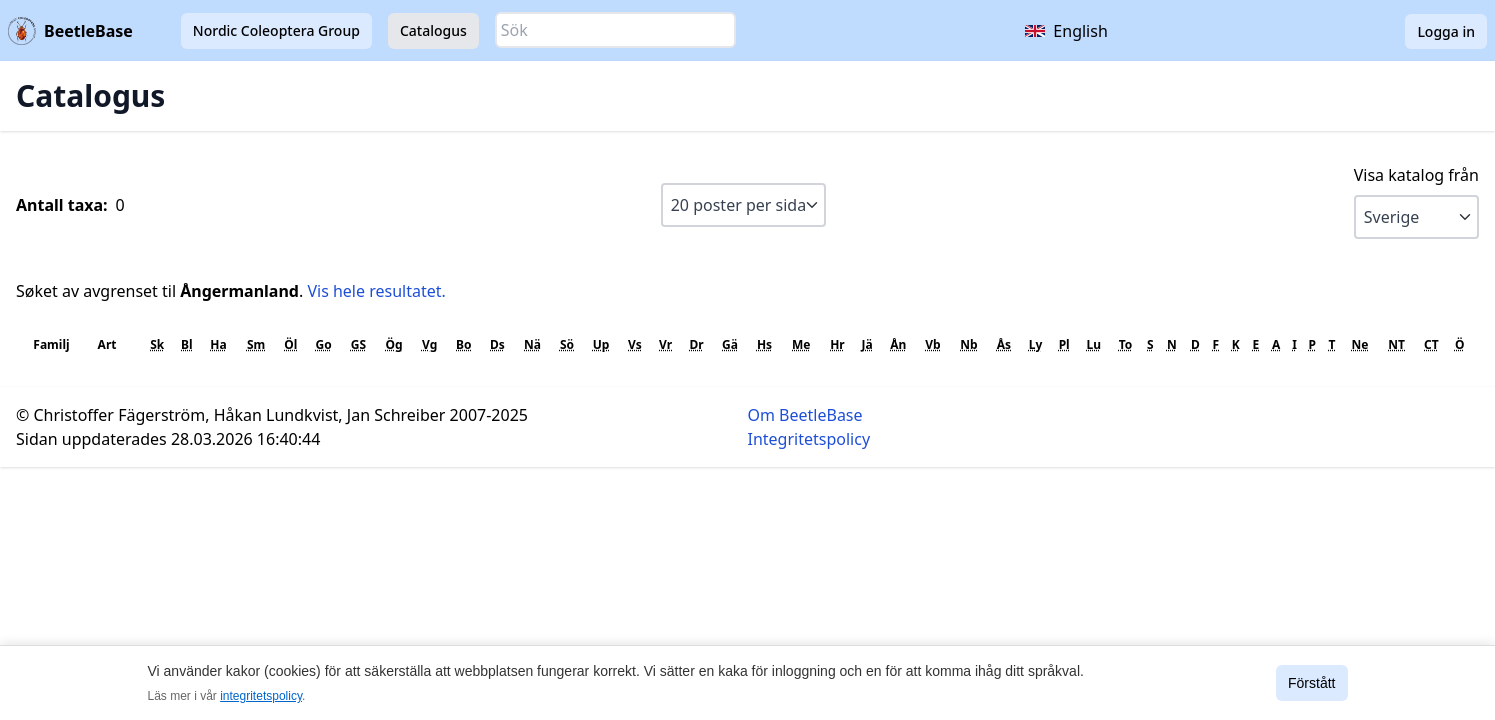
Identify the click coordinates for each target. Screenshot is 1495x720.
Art (107, 344)
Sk (157, 344)
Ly (1036, 344)
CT (1431, 344)
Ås (1004, 344)
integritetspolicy (261, 696)
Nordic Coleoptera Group (276, 30)
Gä (730, 344)
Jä (867, 344)
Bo (463, 344)
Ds (497, 344)
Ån (898, 344)
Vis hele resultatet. (376, 291)
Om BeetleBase (805, 415)
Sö (567, 344)
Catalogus (433, 30)
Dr (696, 344)
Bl (187, 344)
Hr (837, 344)
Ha (218, 344)
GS (358, 344)
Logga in (1446, 31)
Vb (932, 344)
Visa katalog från (1416, 175)
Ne (1360, 344)
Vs (635, 344)
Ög (394, 344)
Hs (764, 344)
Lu (1093, 344)
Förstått (1311, 683)
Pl (1064, 344)
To (1126, 344)
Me (801, 344)
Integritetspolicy (809, 439)
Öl (290, 344)
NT (1396, 344)
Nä (532, 344)
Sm (256, 344)
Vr (665, 344)
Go (324, 344)
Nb (968, 344)
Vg (429, 344)
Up (601, 344)
